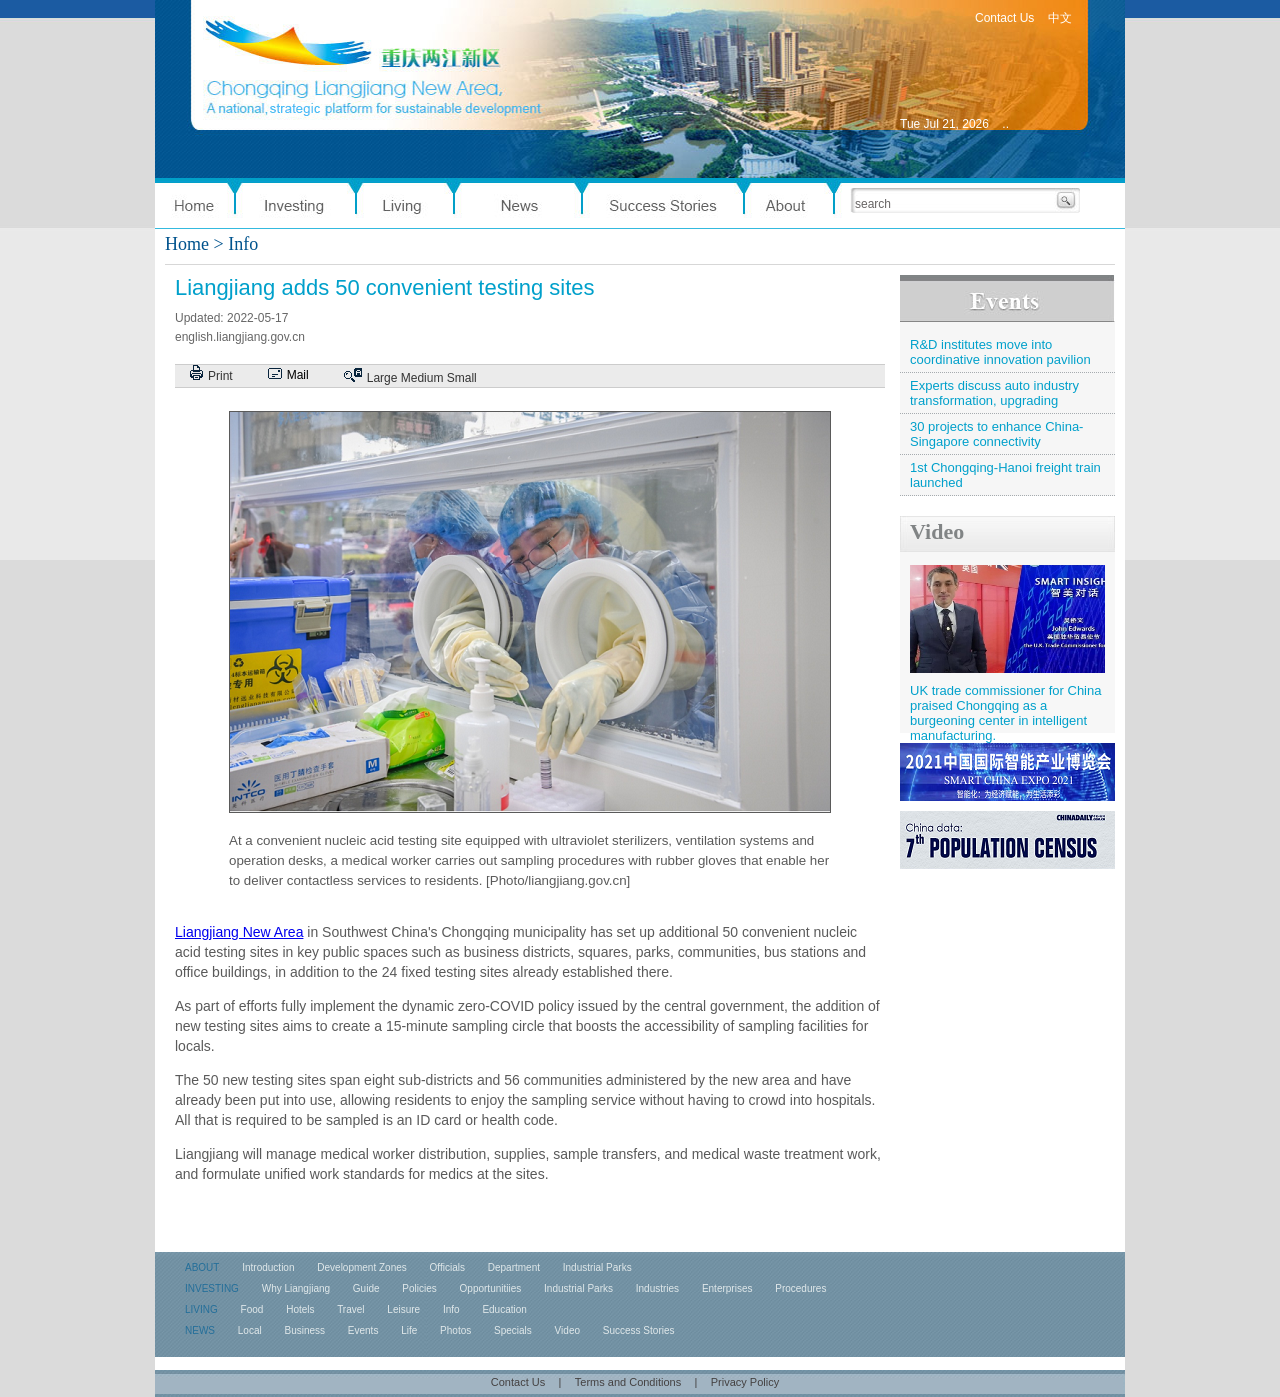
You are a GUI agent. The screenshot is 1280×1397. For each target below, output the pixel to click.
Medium (422, 378)
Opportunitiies (491, 1288)
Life (409, 1330)
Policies (419, 1288)
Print (220, 376)
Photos (455, 1330)
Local (250, 1330)
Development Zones (362, 1267)
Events (363, 1330)
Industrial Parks (597, 1267)
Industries (657, 1288)
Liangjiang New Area (239, 932)
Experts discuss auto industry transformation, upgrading (994, 393)
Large (382, 378)
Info (451, 1309)
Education (504, 1309)
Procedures (800, 1288)
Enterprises (727, 1288)
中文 (1060, 18)
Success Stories (639, 1330)
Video (937, 531)
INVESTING (212, 1288)
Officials (447, 1267)
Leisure (403, 1309)
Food (252, 1309)
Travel (350, 1309)
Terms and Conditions (628, 1382)
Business (304, 1330)
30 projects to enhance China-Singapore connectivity (996, 434)
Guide (366, 1288)
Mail (298, 375)
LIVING (201, 1309)
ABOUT (202, 1267)
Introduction (268, 1267)
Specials (513, 1330)
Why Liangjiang (296, 1288)
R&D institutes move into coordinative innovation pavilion (1000, 352)
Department (514, 1267)
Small (462, 378)
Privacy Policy (745, 1382)
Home (187, 244)
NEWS (200, 1330)
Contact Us (1004, 18)
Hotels (300, 1309)
